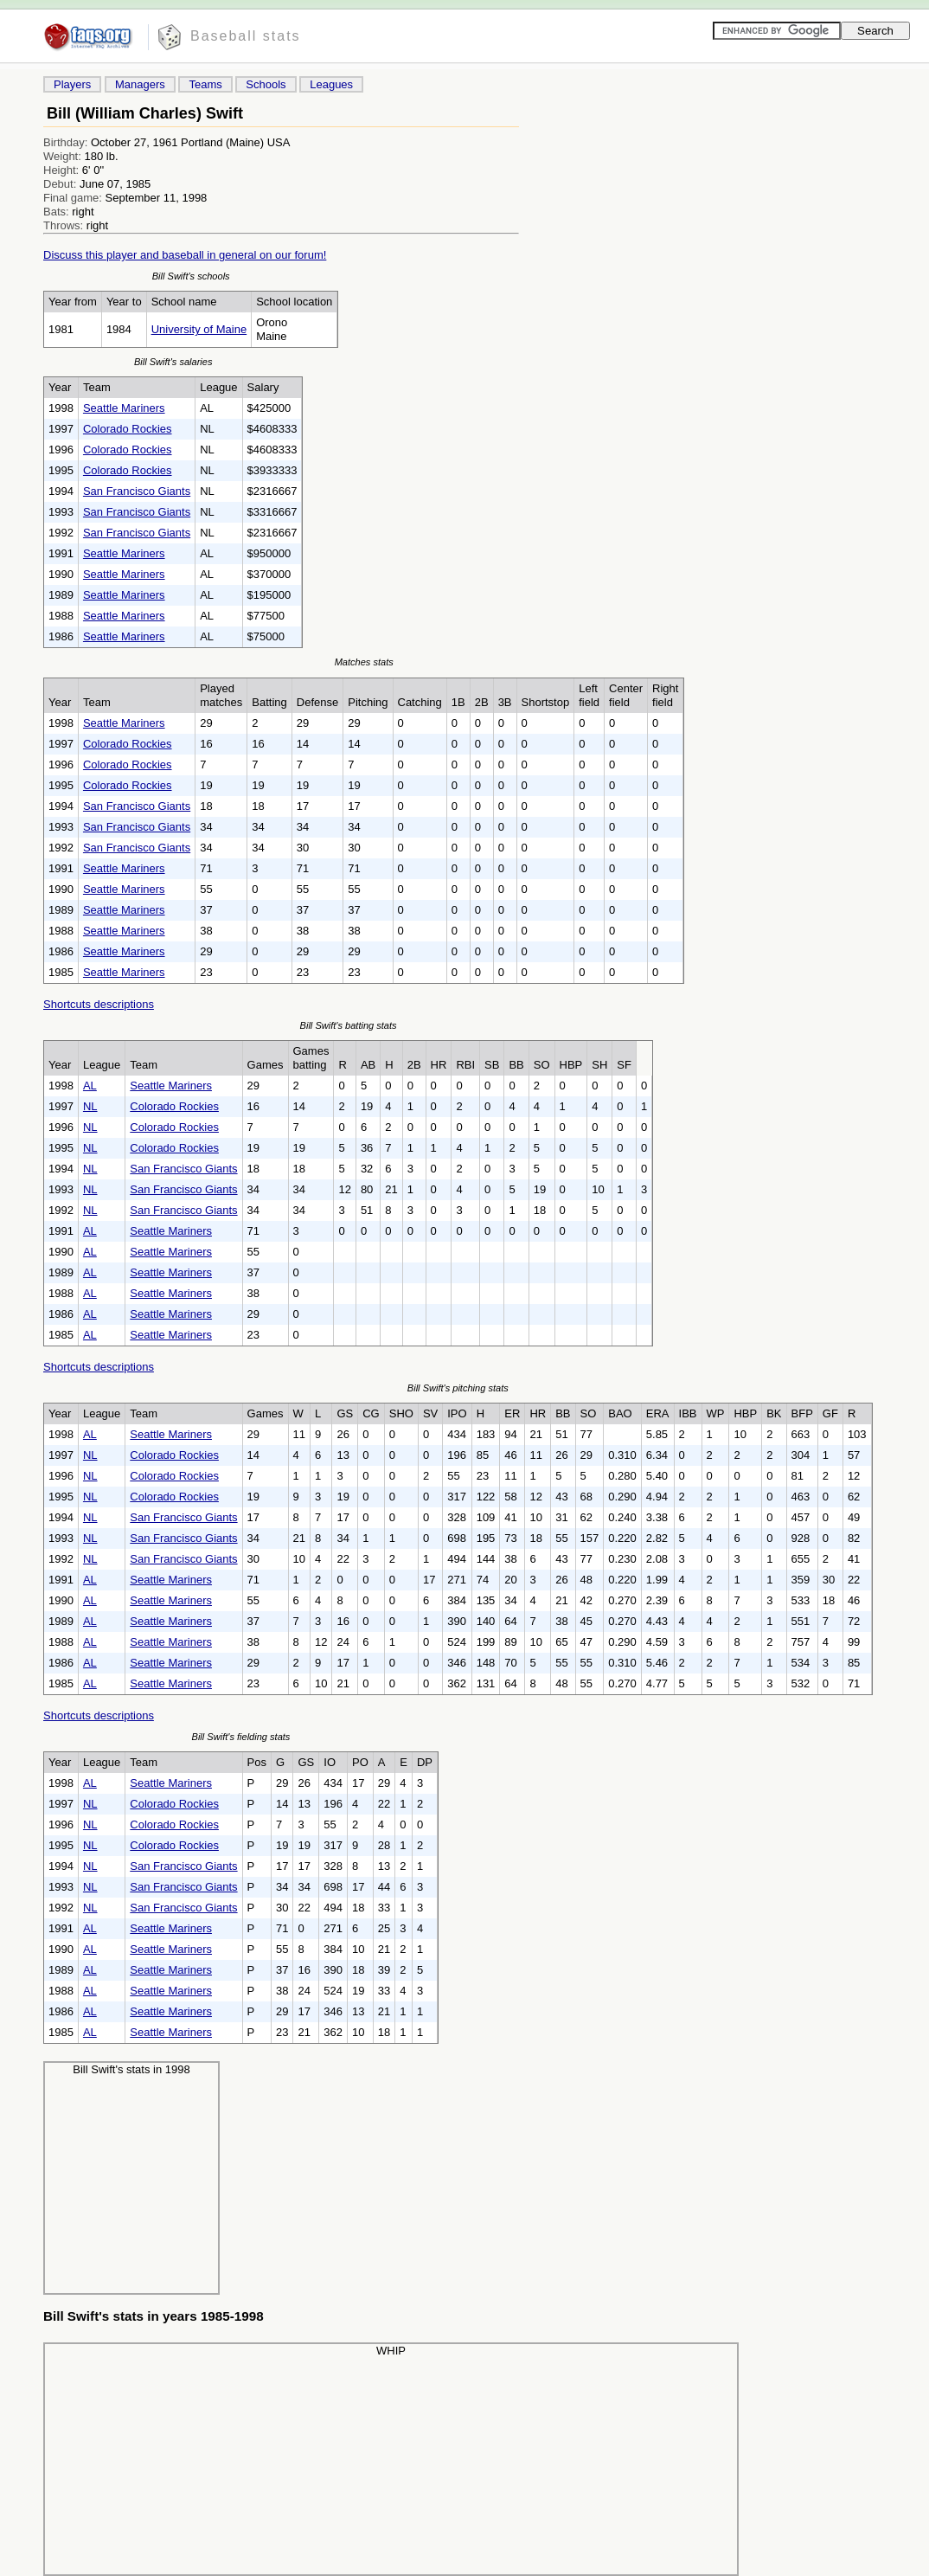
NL (90, 1106)
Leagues (331, 84)
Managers (140, 84)
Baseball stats (245, 36)
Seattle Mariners (124, 407)
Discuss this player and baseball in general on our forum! (184, 254)
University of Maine (199, 329)
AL (90, 1085)
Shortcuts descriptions (98, 1004)
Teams (205, 84)
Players (72, 84)
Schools (265, 84)
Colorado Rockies (127, 428)
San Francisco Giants (136, 491)
